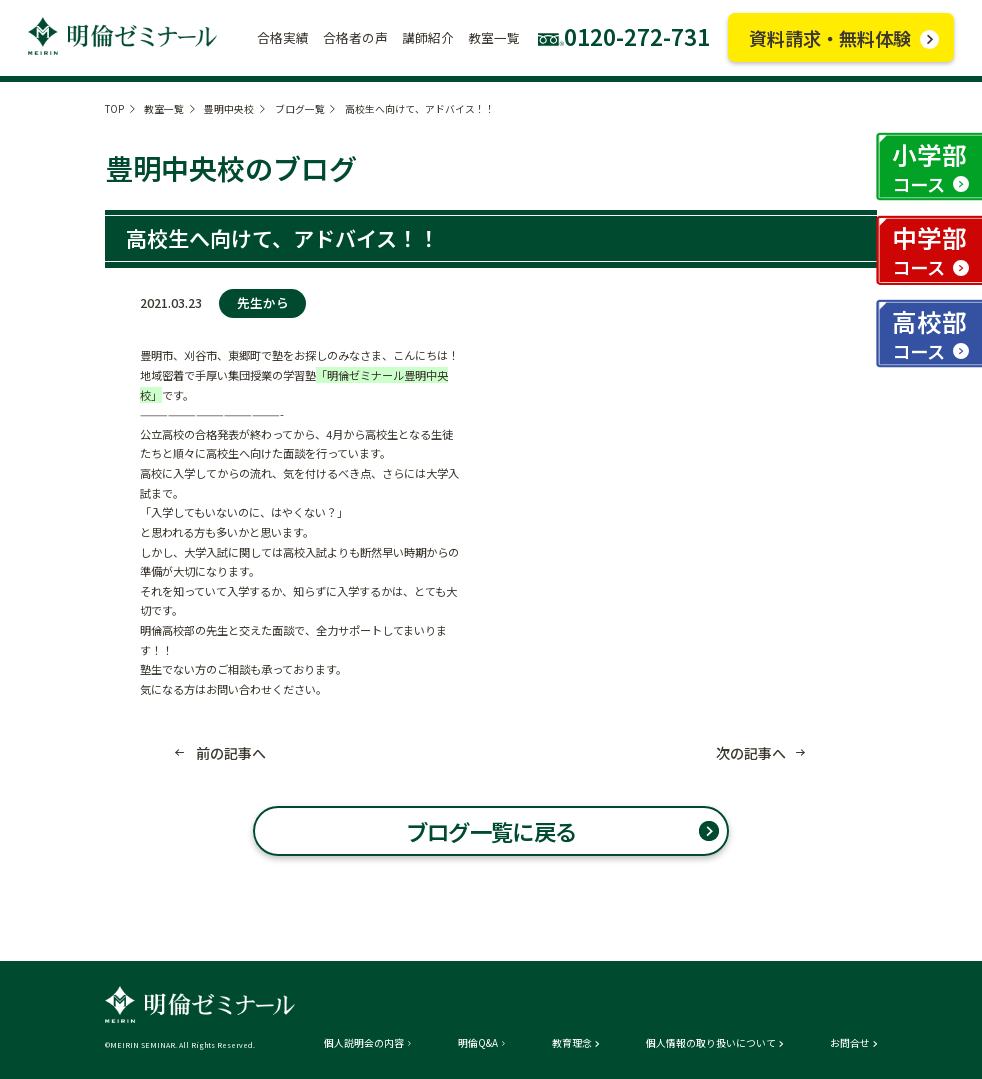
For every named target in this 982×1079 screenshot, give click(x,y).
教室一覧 (164, 109)
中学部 (929, 250)
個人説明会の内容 (364, 1044)
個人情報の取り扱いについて (711, 1044)
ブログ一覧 (300, 109)
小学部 (929, 167)
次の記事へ (751, 753)
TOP (114, 109)
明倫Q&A (478, 1044)
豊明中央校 (229, 109)
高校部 (929, 334)
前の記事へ (231, 753)
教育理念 (572, 1044)
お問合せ (850, 1044)
